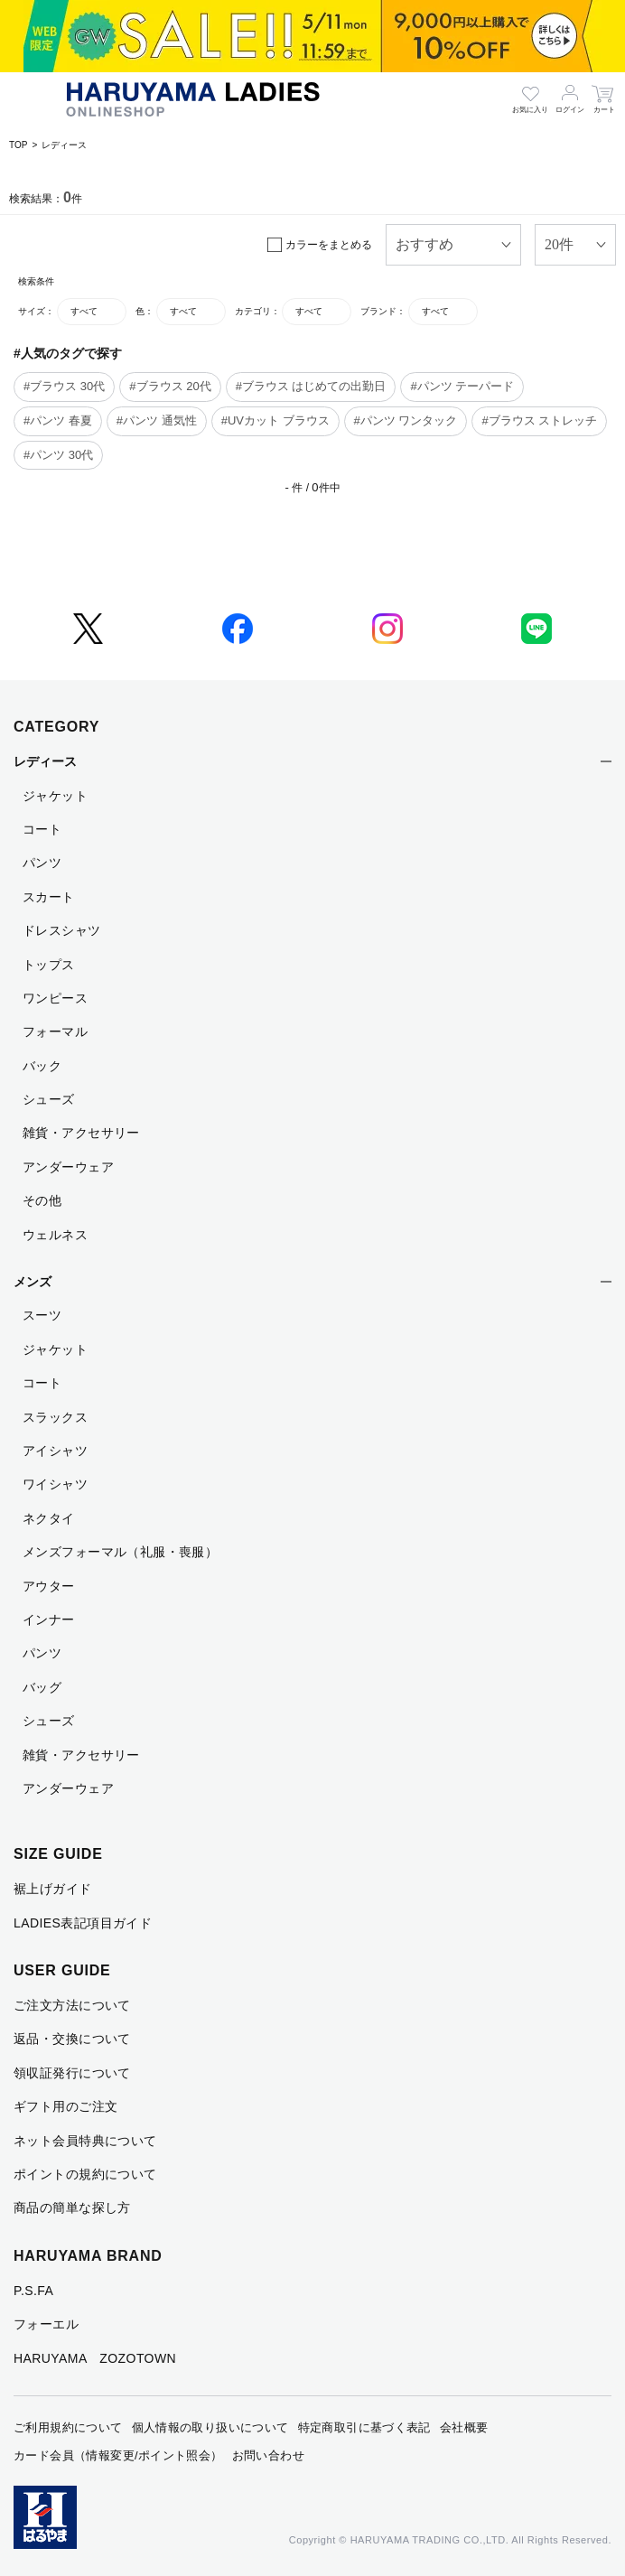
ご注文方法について (72, 2005)
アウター (49, 1586)
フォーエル (46, 2324)
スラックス (55, 1417)
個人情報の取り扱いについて (210, 2427)
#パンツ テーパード (462, 386)
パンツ (42, 862)
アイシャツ (55, 1450)
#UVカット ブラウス (275, 420)
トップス (49, 964)
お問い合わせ (268, 2455)
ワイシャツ (55, 1484)
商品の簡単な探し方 (72, 2207)
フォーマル (55, 1031)
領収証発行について (72, 2073)
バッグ (42, 1687)
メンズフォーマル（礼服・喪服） (120, 1552)
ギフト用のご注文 (65, 2106)
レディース (64, 145)
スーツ (42, 1315)
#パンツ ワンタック (406, 420)
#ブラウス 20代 (169, 386)
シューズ (49, 1099)
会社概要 (464, 2427)
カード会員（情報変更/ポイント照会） (118, 2455)
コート (42, 829)
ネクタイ (49, 1518)
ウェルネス (55, 1234)
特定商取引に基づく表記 (364, 2427)
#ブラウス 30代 (64, 386)
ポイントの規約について (85, 2174)
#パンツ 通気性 (157, 420)
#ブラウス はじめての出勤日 (311, 386)
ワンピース (55, 998)
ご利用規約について (68, 2427)
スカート (49, 897)
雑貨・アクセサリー (81, 1132)
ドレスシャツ (62, 930)
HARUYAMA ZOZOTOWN (95, 2358)
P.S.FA (33, 2290)
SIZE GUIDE (58, 1854)
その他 (42, 1200)
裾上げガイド (53, 1888)
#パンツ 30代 (58, 455)
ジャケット (55, 796)
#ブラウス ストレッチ (539, 420)
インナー (49, 1619)
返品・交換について (72, 2038)
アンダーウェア (68, 1167)
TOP (18, 145)
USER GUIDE (62, 1970)
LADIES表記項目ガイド (83, 1923)
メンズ (32, 1281)
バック (42, 1066)
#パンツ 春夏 (57, 420)
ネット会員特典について (85, 2140)
